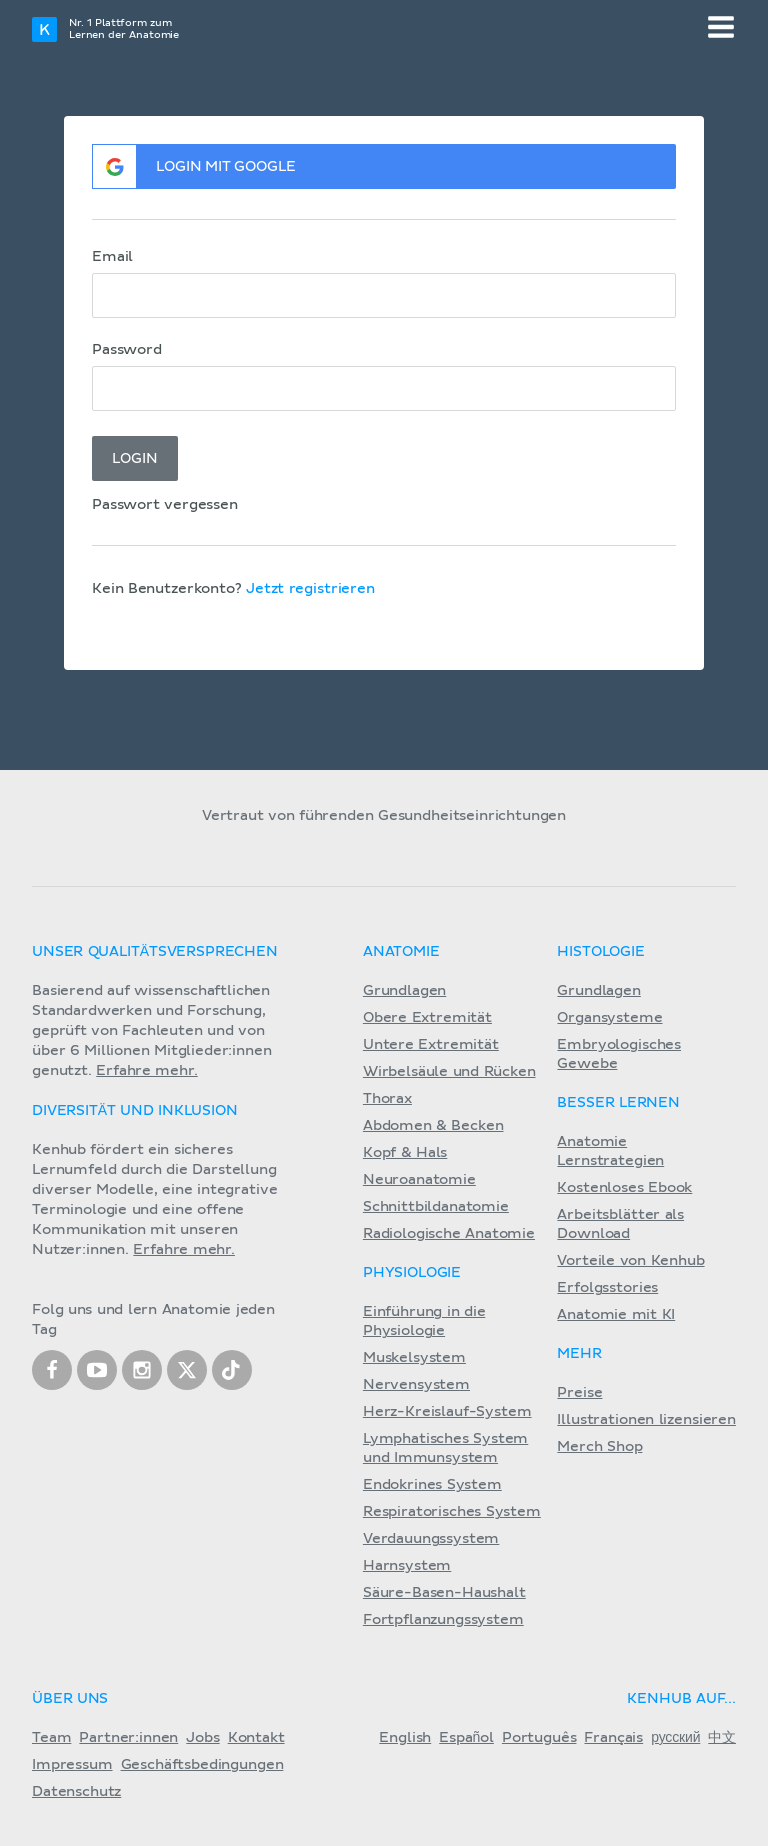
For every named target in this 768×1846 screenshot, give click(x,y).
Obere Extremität (427, 1018)
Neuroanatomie (419, 1180)
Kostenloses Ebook (624, 1188)
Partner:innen (128, 1738)
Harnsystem (407, 1566)
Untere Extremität (431, 1045)
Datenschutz (76, 1792)
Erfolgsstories (607, 1288)
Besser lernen (618, 1103)
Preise (579, 1393)
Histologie (600, 952)
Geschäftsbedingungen (202, 1765)
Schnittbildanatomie (436, 1207)
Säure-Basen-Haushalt (444, 1593)
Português (539, 1738)
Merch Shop (599, 1447)
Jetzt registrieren (310, 589)
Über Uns (70, 1699)
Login (135, 459)
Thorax (387, 1099)
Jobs (202, 1738)
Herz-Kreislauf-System (447, 1412)
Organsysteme (609, 1018)
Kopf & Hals (405, 1153)
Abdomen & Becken (433, 1126)
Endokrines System (432, 1485)
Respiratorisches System (452, 1512)
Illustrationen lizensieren (646, 1420)
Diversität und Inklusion (135, 1111)
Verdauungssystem (431, 1539)
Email (112, 257)
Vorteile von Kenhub (630, 1261)
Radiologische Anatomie (449, 1234)
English (405, 1738)
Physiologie (412, 1273)
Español (466, 1738)
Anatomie (401, 952)
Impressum (72, 1765)
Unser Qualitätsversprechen (155, 952)
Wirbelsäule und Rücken (449, 1072)
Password (127, 350)
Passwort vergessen (165, 505)
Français (613, 1738)
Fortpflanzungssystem (443, 1620)
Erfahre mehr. (147, 1071)
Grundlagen (404, 991)
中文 (722, 1738)
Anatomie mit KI (616, 1315)
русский (675, 1738)
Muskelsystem (414, 1358)
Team (51, 1738)
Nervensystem (416, 1385)
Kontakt (256, 1738)
